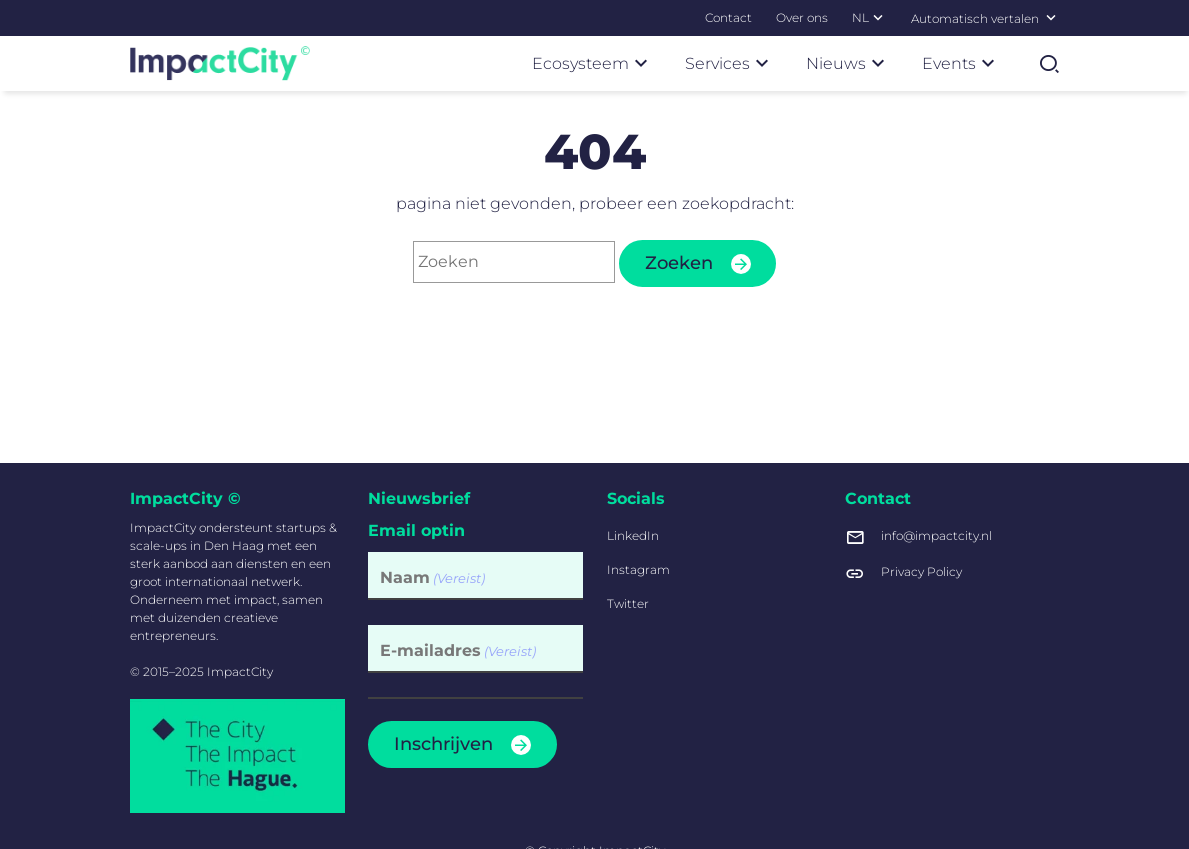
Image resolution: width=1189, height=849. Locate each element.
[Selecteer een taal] (1051, 17)
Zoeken (679, 263)
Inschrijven (443, 744)
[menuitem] (728, 18)
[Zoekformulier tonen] (1049, 64)
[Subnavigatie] (878, 17)
